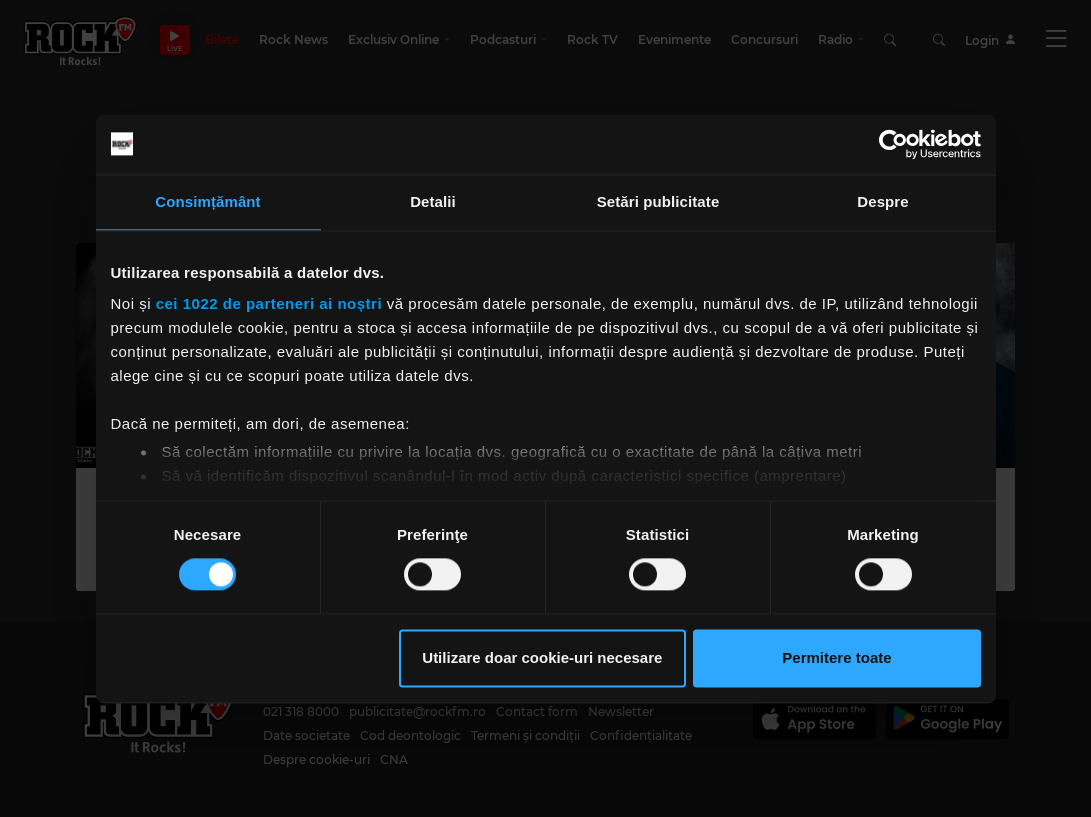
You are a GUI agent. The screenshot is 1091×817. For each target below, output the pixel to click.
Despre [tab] (882, 201)
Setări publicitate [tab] (658, 201)
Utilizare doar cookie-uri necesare (542, 657)
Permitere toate (836, 657)
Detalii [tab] (433, 201)
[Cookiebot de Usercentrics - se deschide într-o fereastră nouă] (893, 144)
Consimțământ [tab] (207, 201)
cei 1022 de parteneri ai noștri (269, 303)
